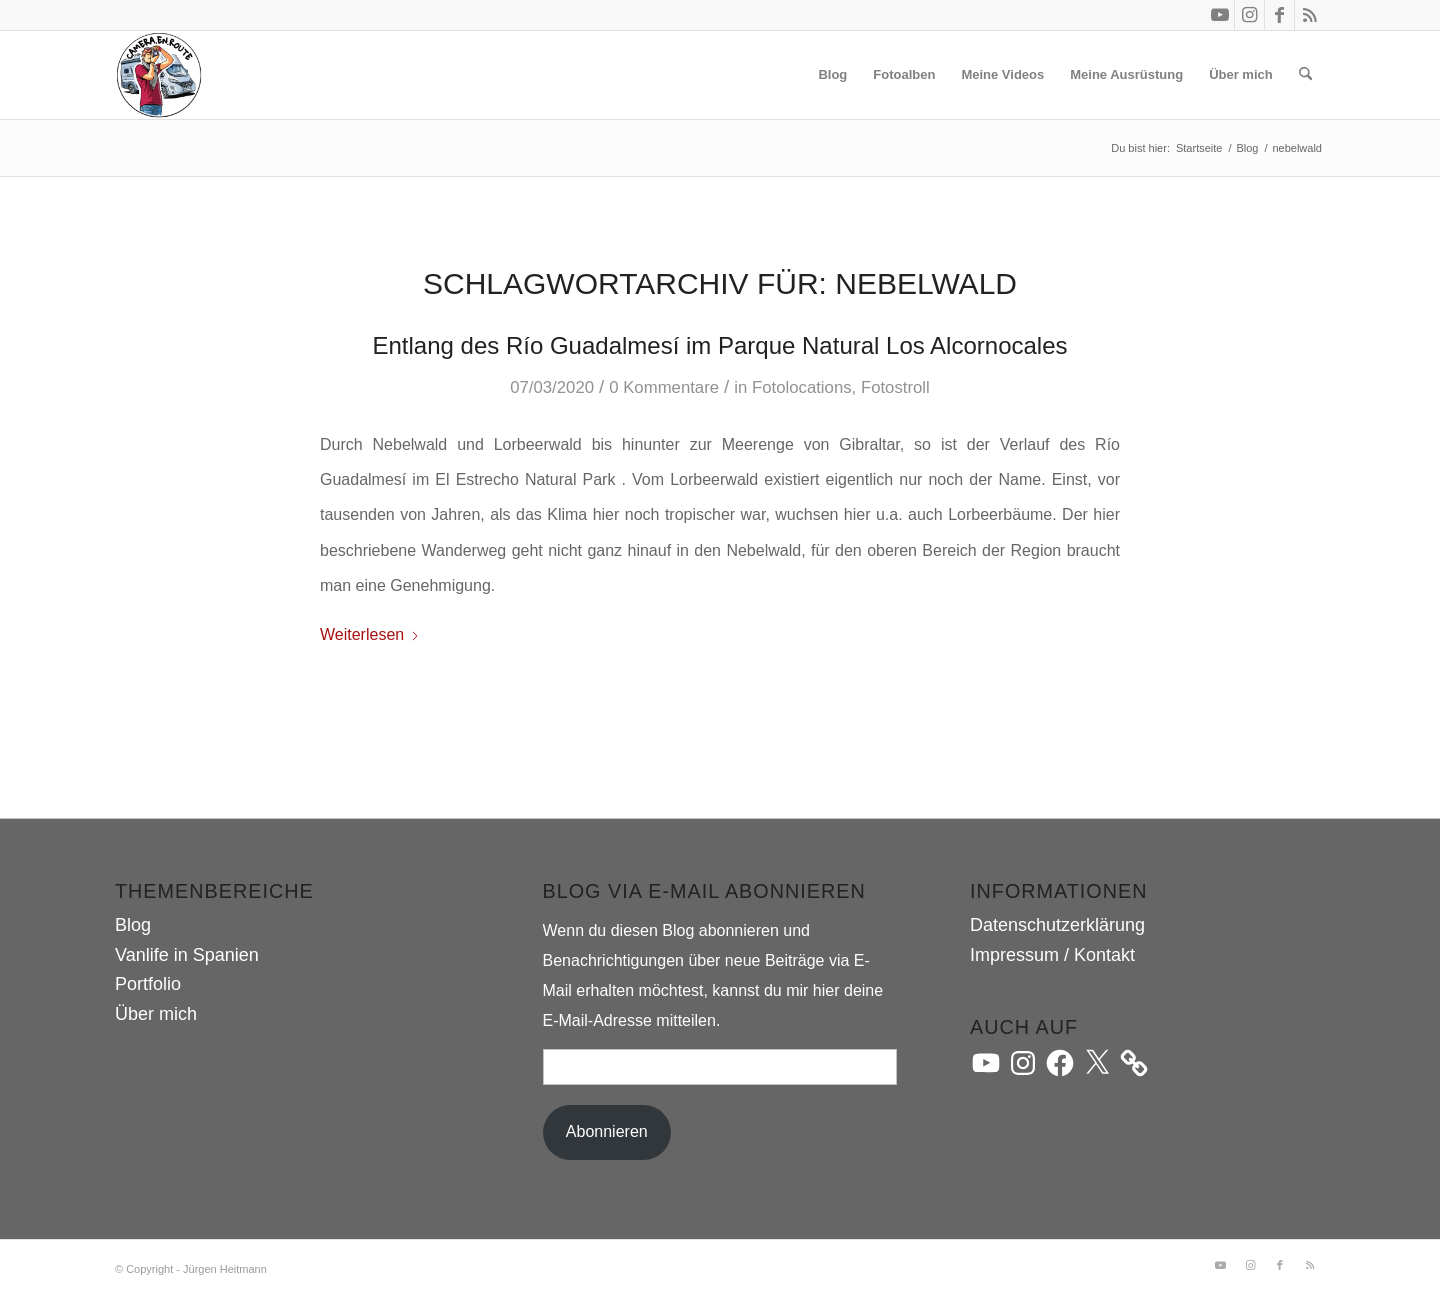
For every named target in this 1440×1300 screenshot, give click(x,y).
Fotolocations (802, 387)
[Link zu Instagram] (1249, 15)
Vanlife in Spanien (187, 955)
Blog (133, 925)
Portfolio (148, 984)
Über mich (156, 1014)
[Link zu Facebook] (1279, 15)
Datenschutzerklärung (1057, 925)
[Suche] (1305, 75)
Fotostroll (895, 387)
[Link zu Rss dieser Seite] (1310, 15)
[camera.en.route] (159, 75)
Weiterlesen (370, 634)
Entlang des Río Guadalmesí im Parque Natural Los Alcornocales (719, 345)
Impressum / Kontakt (1052, 955)
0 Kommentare (664, 387)
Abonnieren (607, 1131)
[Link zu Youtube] (1219, 15)
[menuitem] (832, 75)
